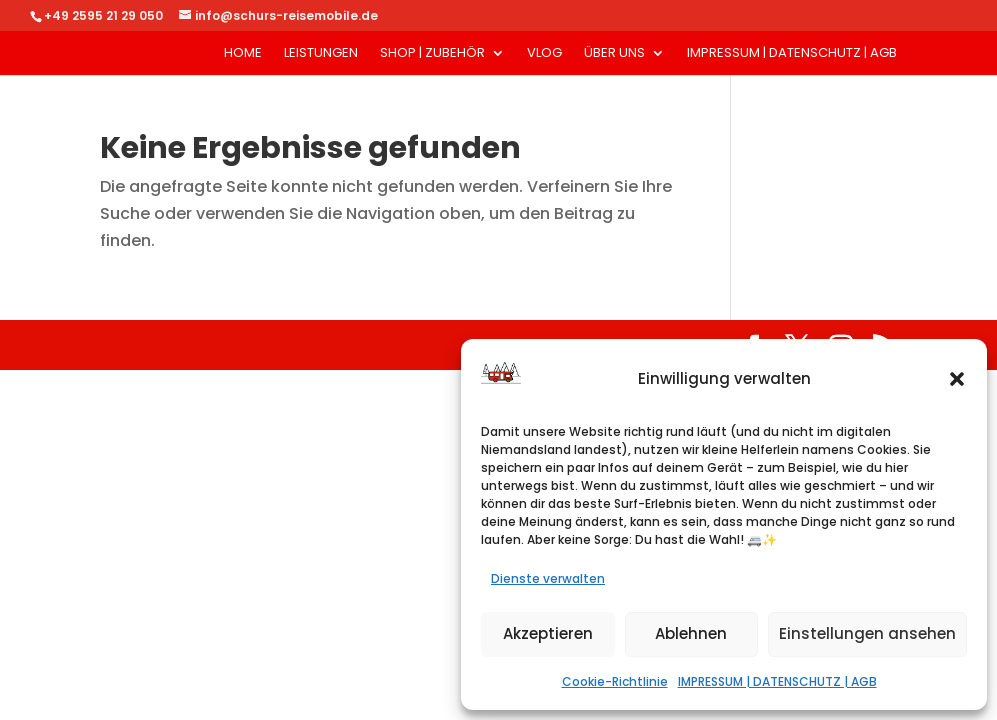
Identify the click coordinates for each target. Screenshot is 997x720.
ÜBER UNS (614, 54)
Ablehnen (691, 633)
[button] (957, 379)
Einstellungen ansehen (867, 633)
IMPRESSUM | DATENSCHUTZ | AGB (777, 681)
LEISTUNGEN (321, 54)
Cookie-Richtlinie (615, 681)
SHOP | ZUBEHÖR (432, 54)
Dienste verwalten (548, 578)
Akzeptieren (548, 633)
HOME (243, 54)
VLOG (544, 54)
